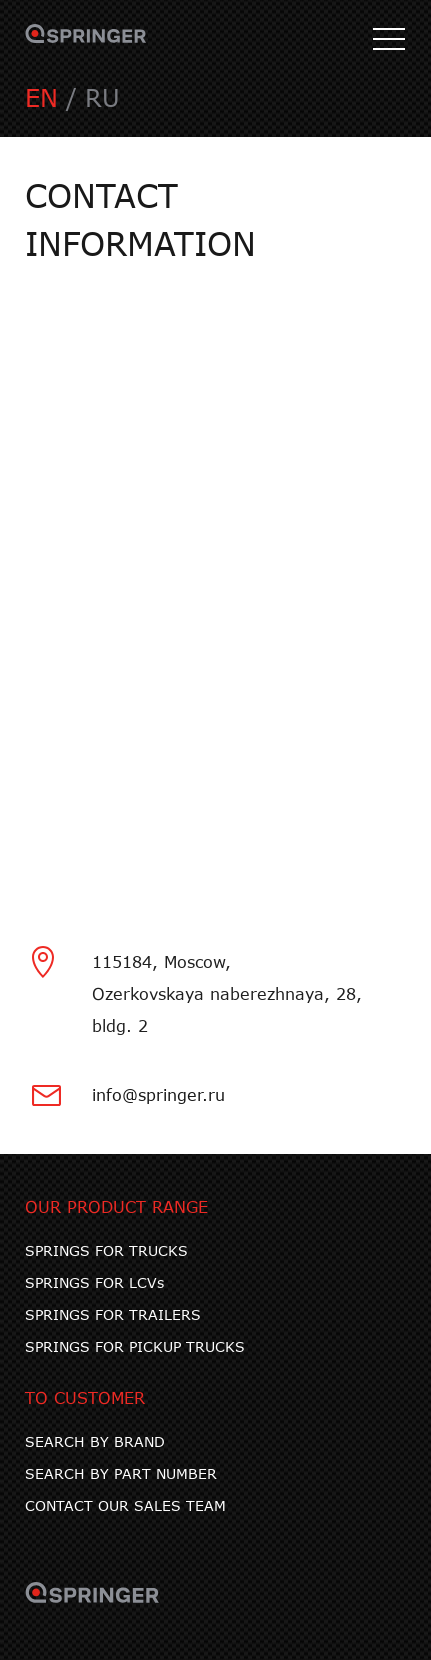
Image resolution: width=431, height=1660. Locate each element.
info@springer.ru (158, 1094)
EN (41, 97)
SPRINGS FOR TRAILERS (113, 1314)
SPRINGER (86, 40)
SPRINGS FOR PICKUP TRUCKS (135, 1346)
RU (102, 97)
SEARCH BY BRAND (95, 1441)
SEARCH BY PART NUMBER (121, 1473)
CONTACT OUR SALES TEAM (125, 1505)
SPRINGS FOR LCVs (94, 1282)
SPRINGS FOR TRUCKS (106, 1250)
